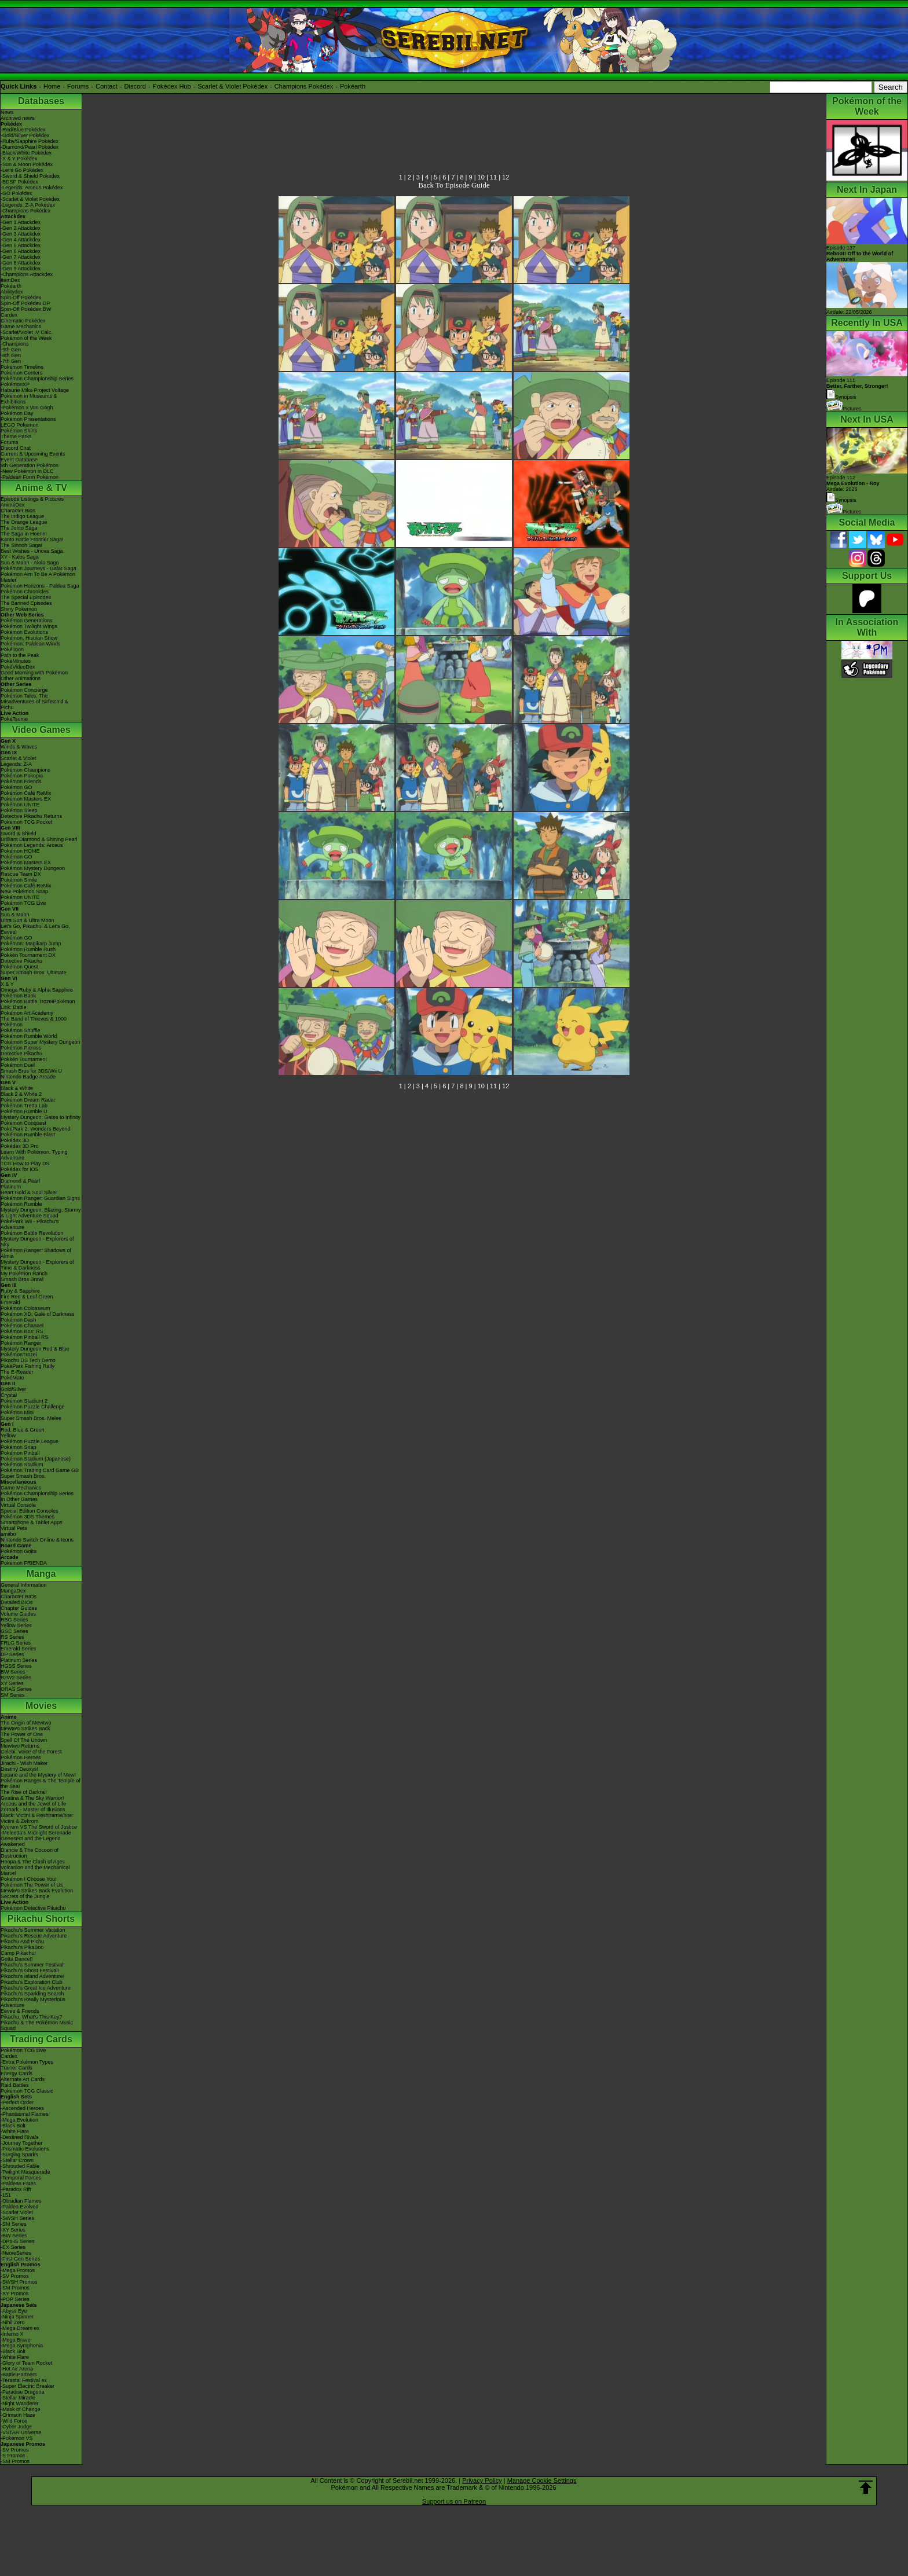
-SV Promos (15, 2276)
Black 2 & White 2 (21, 1094)
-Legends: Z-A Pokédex (28, 205)
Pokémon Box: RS (22, 1331)
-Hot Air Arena (17, 2369)
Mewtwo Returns (20, 1746)
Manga (41, 1574)
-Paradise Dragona (23, 2392)
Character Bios (18, 510)
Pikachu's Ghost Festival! (30, 1970)
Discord (135, 86)
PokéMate (12, 1378)
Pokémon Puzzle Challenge (33, 1407)
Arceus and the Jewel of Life (33, 1804)
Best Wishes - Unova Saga (32, 551)
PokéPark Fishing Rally (27, 1366)
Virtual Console (18, 1505)
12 (505, 177)
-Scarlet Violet (17, 2212)
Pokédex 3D (15, 1140)
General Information (24, 1585)
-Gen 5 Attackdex (21, 245)
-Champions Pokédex (25, 211)
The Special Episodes (26, 597)
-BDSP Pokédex (19, 182)
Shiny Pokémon (19, 609)
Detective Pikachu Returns (31, 816)
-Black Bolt (13, 2126)
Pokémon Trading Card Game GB (40, 1470)
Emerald (10, 1302)
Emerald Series (18, 1649)
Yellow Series (16, 1625)
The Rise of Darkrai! (24, 1792)
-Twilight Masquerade (25, 2172)
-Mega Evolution (19, 2120)
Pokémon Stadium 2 (24, 1401)
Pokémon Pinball (20, 1453)
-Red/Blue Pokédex (23, 130)
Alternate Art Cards (23, 2079)
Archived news (18, 118)
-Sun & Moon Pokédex (27, 164)
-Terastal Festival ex (24, 2380)
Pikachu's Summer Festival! (33, 1965)
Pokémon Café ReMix (26, 793)
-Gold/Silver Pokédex (25, 135)
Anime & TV (41, 488)
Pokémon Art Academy (27, 1013)
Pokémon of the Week (26, 338)
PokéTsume (14, 719)
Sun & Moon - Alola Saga (30, 563)
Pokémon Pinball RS (25, 1337)
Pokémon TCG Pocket (26, 822)
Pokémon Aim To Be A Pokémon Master (38, 577)
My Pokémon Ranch (24, 1273)
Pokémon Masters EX (26, 799)
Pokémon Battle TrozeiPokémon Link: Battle (38, 1004)
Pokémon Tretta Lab (24, 1106)
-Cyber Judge (16, 2427)
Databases (41, 101)
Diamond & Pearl (20, 1181)
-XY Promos (14, 2293)
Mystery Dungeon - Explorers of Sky (37, 1241)
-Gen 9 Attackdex (21, 268)
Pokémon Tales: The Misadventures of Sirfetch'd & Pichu (34, 701)
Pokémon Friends (21, 781)
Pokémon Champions (25, 770)
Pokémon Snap (18, 1447)
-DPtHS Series (18, 2241)
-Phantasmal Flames (25, 2114)
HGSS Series (16, 1666)
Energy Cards (16, 2073)
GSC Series (14, 1631)
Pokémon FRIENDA (24, 1563)
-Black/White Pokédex (26, 153)
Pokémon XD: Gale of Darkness (38, 1314)
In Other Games (19, 1499)
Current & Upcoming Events (33, 454)
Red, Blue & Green (23, 1430)
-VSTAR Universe (21, 2432)
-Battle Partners (19, 2374)
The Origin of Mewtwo (26, 1723)
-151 (6, 2195)
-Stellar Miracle (18, 2398)
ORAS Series (16, 1689)
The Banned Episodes (26, 603)
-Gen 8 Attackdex (21, 263)
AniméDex (13, 505)
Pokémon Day (17, 413)
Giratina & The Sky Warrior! (32, 1798)
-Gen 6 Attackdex (21, 251)
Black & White (17, 1088)
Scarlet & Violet (18, 758)
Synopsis (841, 500)
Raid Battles (15, 2085)
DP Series (12, 1654)
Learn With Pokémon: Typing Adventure (34, 1155)
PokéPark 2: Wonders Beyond (35, 1129)
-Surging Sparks (19, 2154)
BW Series (13, 1672)
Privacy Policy (481, 2480)
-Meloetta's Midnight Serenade (36, 1833)
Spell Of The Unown (24, 1740)
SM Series (13, 1695)
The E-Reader (17, 1372)
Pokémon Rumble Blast (28, 1134)
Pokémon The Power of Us (32, 1885)
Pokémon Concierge (24, 690)
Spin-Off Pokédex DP (25, 303)
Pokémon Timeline (22, 367)
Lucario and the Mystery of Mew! (38, 1775)
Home (51, 86)
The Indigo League (22, 516)
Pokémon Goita (18, 1551)
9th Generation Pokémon (29, 465)
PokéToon (12, 649)
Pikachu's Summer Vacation (33, 1930)
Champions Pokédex (304, 86)
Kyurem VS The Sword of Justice (39, 1827)
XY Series (12, 1683)
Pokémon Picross (21, 1048)
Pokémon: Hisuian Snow (29, 638)
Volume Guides (18, 1614)
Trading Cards (41, 2039)
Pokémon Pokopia (22, 776)
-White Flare (15, 2131)
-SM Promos (15, 2288)
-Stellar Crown (17, 2160)
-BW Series (14, 2236)
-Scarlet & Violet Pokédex (30, 199)
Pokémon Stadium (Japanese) (36, 1459)
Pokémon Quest (19, 967)
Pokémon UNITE (20, 805)
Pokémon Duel (18, 1065)
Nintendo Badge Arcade (28, 1077)
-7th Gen (11, 361)
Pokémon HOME (20, 851)
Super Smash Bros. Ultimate (34, 972)
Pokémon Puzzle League (29, 1441)
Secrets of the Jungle (25, 1896)
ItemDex (10, 280)
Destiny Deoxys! (19, 1769)
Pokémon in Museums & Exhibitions (29, 399)
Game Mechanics (21, 326)
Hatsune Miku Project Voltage (35, 390)
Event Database (19, 460)
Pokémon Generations (27, 620)
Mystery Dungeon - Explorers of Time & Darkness (37, 1265)
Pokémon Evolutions (24, 632)
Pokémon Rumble (21, 1204)
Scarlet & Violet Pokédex (232, 86)
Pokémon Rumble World (29, 1036)
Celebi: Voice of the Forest (31, 1752)
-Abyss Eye (14, 2311)
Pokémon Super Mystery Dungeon (40, 1042)
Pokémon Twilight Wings (29, 626)
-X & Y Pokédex (19, 159)
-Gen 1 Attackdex (21, 222)
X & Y (7, 984)
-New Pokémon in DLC (27, 471)
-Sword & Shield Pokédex (30, 176)
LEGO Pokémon (20, 425)
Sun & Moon (15, 915)
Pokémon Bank (18, 996)
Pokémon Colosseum (25, 1308)
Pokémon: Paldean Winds (31, 644)
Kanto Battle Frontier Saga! (32, 539)
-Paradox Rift (16, 2189)
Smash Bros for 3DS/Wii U (31, 1071)
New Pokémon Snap (24, 891)
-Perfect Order (17, 2102)
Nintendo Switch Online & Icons (37, 1540)
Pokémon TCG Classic (27, 2091)
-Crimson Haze (18, 2415)
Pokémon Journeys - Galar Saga (38, 568)
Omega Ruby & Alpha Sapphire (37, 990)
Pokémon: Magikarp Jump (31, 943)
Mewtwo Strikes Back (25, 1728)
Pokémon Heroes (21, 1757)
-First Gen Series (20, 2259)
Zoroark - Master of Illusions (33, 1809)
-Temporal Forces (21, 2178)
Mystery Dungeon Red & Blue (35, 1349)
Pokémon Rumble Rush (28, 949)
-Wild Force (14, 2421)
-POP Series (15, 2299)
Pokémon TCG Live (23, 903)
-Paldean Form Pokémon (29, 477)
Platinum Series (19, 1660)
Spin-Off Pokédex (21, 297)
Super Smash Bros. (23, 1476)
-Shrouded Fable (20, 2166)
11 (493, 177)
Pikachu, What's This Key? (32, 2017)
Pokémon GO (16, 787)
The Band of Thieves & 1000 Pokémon (34, 1022)
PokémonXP (15, 384)
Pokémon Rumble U (24, 1111)
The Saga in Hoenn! (24, 534)
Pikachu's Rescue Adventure (34, 1936)
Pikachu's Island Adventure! (32, 1976)
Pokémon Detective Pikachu (33, 1908)
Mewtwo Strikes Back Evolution (37, 1891)
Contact (107, 86)
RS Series (12, 1637)
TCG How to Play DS (25, 1163)
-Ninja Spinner (17, 2317)
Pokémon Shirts (19, 431)
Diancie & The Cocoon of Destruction (29, 1853)
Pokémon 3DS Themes (27, 1517)
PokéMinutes (16, 661)
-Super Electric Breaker (27, 2386)
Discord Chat (16, 448)
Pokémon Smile (19, 880)
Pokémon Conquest (23, 1123)
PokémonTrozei (19, 1354)
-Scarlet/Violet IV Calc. (27, 332)
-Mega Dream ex (20, 2328)
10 (481, 177)
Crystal (9, 1395)
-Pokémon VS (17, 2438)
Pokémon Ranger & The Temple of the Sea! (40, 1783)
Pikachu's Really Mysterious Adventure (33, 2002)
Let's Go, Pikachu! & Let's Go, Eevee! (35, 929)
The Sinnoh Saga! (21, 545)
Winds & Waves (19, 747)
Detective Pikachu (21, 961)
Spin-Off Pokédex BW (26, 309)
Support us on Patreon (454, 2501)
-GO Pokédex (16, 193)
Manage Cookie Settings (542, 2480)
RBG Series (14, 1620)
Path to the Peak (20, 655)
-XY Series (13, 2230)
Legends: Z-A (16, 764)
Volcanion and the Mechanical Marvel (35, 1870)
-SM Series (14, 2224)
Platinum (11, 1187)
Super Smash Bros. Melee (31, 1418)
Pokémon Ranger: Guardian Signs (40, 1198)
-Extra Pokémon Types (27, 2062)
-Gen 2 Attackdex (21, 228)
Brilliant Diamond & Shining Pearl (39, 839)
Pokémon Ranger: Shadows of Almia (36, 1253)
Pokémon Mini (17, 1412)
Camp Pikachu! (18, 1953)
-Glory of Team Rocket (26, 2363)
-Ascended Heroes (22, 2108)
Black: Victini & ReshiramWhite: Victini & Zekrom (37, 1818)
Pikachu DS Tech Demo (28, 1360)
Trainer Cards (16, 2068)
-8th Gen (11, 355)
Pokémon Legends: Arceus (32, 845)
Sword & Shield (18, 833)
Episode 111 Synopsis (857, 388)
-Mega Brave (16, 2340)
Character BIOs (18, 1596)
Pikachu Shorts (41, 1919)
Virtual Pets (14, 1528)
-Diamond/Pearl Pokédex (29, 147)
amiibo (8, 1534)
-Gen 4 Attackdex (21, 240)
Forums (78, 86)
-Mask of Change (21, 2409)
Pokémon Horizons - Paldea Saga (40, 586)
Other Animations (21, 678)
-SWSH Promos (19, 2282)
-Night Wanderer (20, 2403)
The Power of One (22, 1734)
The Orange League (24, 522)
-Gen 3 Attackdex (21, 234)
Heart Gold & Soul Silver (29, 1192)
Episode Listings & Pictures (32, 499)
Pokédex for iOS (20, 1169)
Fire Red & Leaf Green (27, 1297)
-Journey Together (21, 2143)
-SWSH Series (17, 2218)
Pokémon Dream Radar (28, 1100)
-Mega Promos (18, 2270)
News (7, 112)
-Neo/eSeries (16, 2253)
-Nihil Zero (13, 2322)
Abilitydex (12, 292)
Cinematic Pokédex (23, 321)
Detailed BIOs (17, 1602)
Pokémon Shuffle (20, 1030)
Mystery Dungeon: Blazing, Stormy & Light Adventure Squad (41, 1213)
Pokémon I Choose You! (29, 1879)
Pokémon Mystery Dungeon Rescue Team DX (33, 871)
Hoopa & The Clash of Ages (33, 1862)
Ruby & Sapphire (20, 1291)
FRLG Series (16, 1643)
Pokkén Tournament (24, 1059)
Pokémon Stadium (22, 1464)
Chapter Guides (19, 1608)
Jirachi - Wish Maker (24, 1763)
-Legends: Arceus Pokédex (32, 187)
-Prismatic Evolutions (25, 2149)
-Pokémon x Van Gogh (27, 407)
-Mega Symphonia (22, 2346)
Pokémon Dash (18, 1320)
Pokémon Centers (21, 373)
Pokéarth (352, 86)
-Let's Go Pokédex (22, 170)
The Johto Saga (19, 528)
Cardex (9, 315)
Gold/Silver (13, 1389)
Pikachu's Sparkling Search (32, 1994)
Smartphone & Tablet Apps (31, 1522)
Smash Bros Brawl (22, 1279)
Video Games (41, 730)
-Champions (15, 344)
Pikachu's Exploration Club (32, 1982)
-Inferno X (12, 2334)
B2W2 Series (16, 1677)
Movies (41, 1706)
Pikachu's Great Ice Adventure (36, 1988)
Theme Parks (16, 436)
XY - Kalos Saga (20, 557)
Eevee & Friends (20, 2011)
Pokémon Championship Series (37, 378)
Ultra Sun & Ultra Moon (27, 920)
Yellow (8, 1436)
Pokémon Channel (22, 1326)
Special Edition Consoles (29, 1511)
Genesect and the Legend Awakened (31, 1841)
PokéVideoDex (18, 667)
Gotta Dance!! (17, 1959)
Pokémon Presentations (28, 419)
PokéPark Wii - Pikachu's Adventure (29, 1224)
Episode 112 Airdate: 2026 (853, 483)
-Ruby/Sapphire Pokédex (29, 141)
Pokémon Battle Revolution (32, 1233)
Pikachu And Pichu (22, 1941)
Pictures (844, 409)
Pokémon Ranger (21, 1343)
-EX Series (13, 2247)
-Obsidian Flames (21, 2201)
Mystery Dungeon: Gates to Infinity (40, 1117)
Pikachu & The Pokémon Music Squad (37, 2025)
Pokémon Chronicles (25, 592)
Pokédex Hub (172, 86)
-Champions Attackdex (27, 274)
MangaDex (13, 1591)
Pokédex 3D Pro (20, 1146)
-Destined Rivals (20, 2137)
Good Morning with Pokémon (34, 673)
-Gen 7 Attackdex (21, 257)
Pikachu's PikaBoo (22, 1947)
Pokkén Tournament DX (28, 955)
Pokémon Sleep (19, 810)
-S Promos (13, 2455)
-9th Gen (11, 350)
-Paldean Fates (18, 2183)
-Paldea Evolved (20, 2207)
